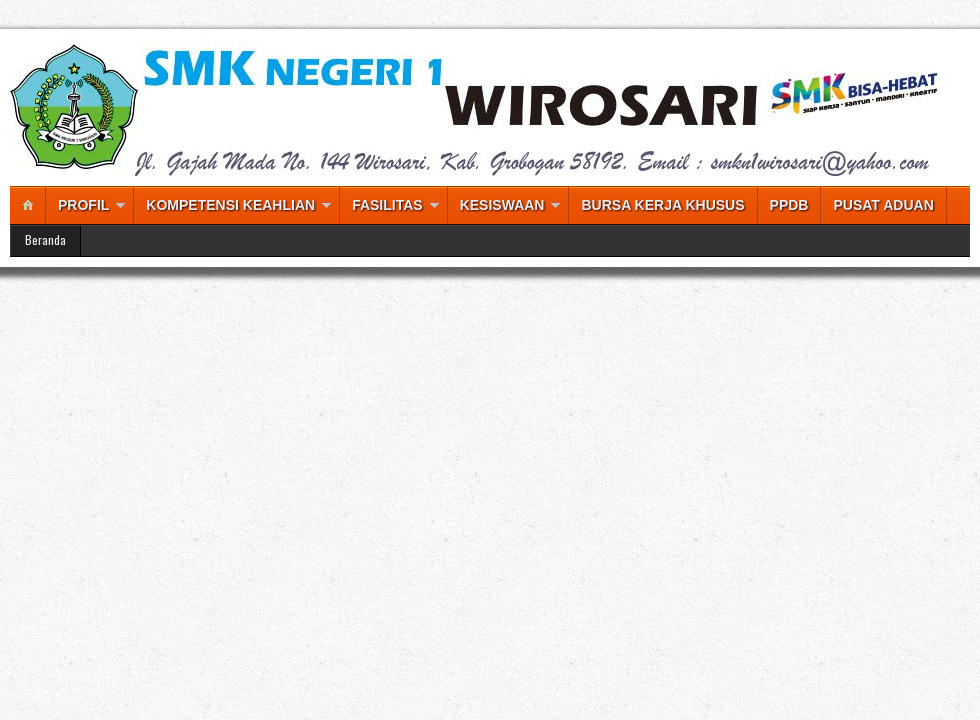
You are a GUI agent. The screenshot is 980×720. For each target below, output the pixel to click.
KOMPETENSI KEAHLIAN (230, 205)
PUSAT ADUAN (883, 205)
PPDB (789, 205)
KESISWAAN (502, 205)
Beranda (45, 239)
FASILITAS (387, 205)
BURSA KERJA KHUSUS (662, 205)
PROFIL (83, 205)
